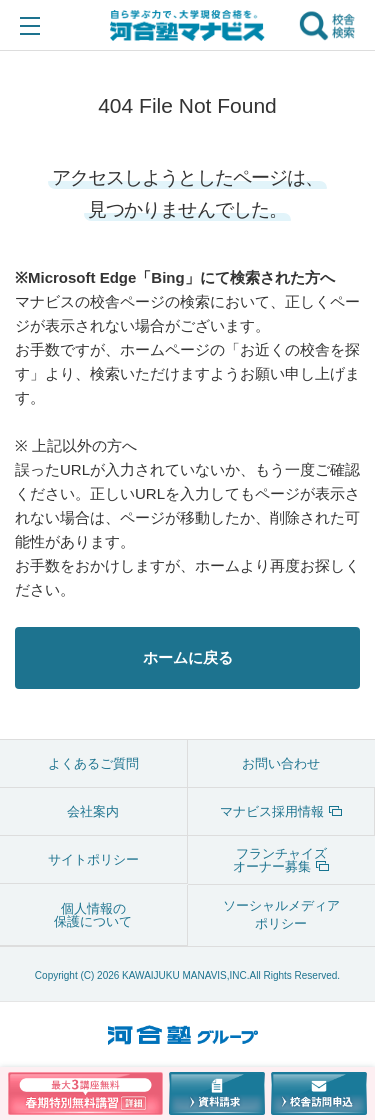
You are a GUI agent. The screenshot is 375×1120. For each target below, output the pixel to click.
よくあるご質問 (93, 763)
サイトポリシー (93, 859)
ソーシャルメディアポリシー (281, 914)
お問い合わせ (281, 763)
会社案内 (93, 811)
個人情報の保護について (93, 915)
